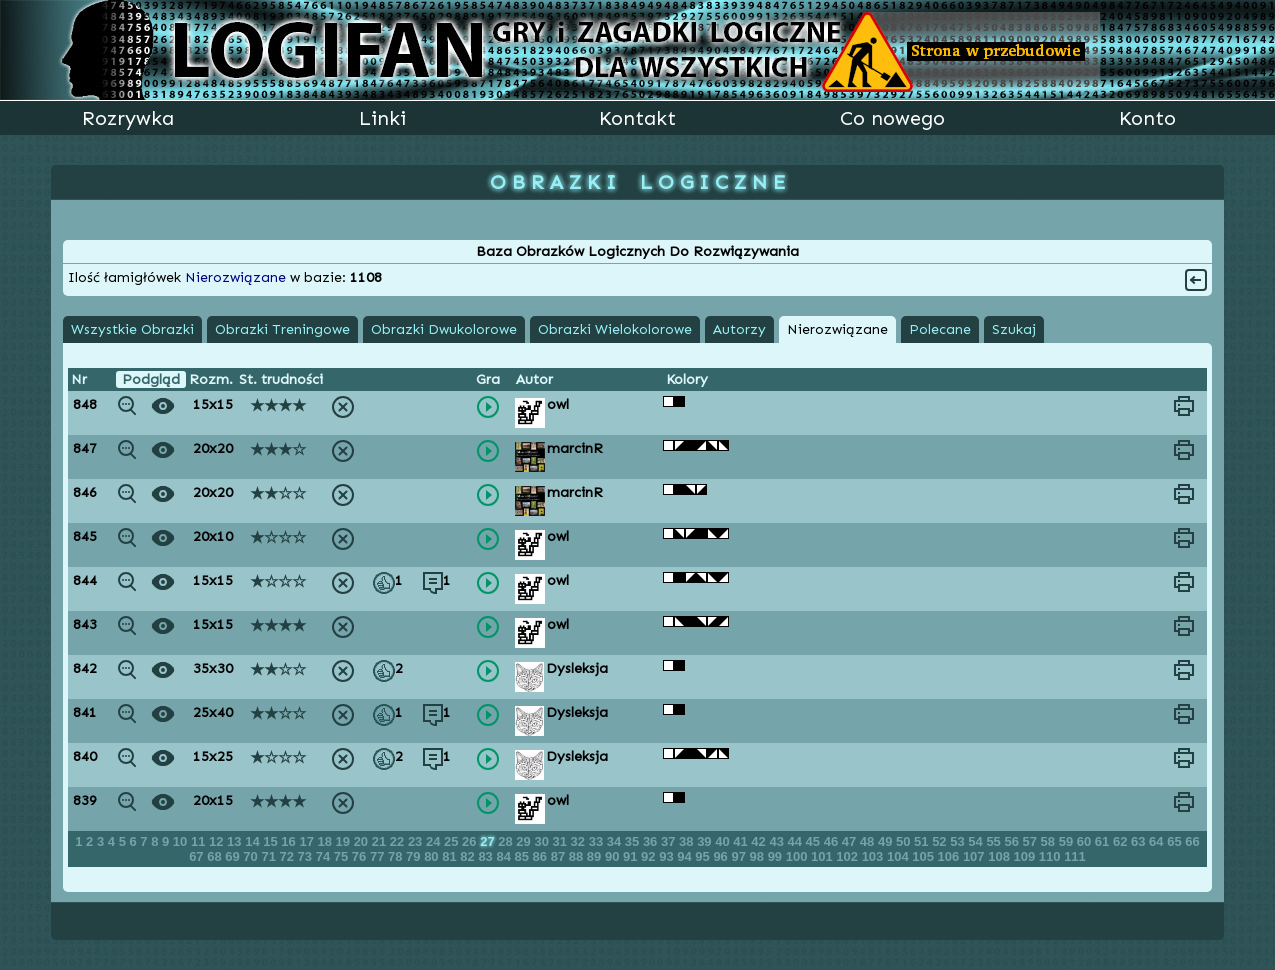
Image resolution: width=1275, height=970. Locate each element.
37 (670, 841)
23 (417, 841)
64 (1158, 841)
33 (598, 841)
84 (505, 856)
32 (580, 841)
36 (652, 841)
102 (848, 856)
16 (290, 841)
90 (614, 856)
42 (760, 841)
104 (899, 856)
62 (1122, 841)
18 (326, 841)
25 (453, 841)
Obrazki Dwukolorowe (444, 329)
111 (1075, 856)
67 (198, 856)
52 (941, 841)
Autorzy (739, 329)
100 (798, 856)
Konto (1147, 118)
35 (634, 841)
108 (1000, 856)
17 (308, 841)
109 (1026, 856)
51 (923, 841)
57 (1032, 841)
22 (399, 841)
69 (234, 856)
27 (489, 841)
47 (851, 841)
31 (562, 841)
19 (345, 841)
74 (325, 856)
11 (200, 841)
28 (507, 841)
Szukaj (1014, 329)
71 (270, 856)
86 (542, 856)
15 (272, 841)
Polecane (940, 329)
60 (1086, 841)
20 (363, 841)
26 (471, 841)
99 (777, 856)
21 (381, 841)
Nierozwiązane (837, 329)
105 (924, 856)
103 (874, 856)
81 (451, 856)
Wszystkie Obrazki (132, 329)
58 (1050, 841)
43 (778, 841)
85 (524, 856)
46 (833, 841)
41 (742, 841)
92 (650, 856)
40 (724, 841)
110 (1051, 856)
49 (887, 841)
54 (977, 841)
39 (706, 841)
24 (435, 841)
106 (950, 856)
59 (1068, 841)
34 (616, 841)
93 (668, 856)
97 (740, 856)
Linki (382, 118)
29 (525, 841)
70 (252, 856)
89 (596, 856)
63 (1140, 841)
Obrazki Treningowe (282, 329)
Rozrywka (128, 118)
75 (343, 856)
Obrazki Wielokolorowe (615, 329)
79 (415, 856)
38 (688, 841)
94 (686, 856)
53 (959, 841)
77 (379, 856)
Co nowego (892, 118)
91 (632, 856)
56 (1013, 841)
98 (759, 856)
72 (289, 856)
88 (578, 856)
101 (823, 856)
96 (722, 856)
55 (995, 841)
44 (797, 841)
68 (216, 856)
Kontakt (637, 118)
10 (182, 841)
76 (361, 856)
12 (218, 841)
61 (1104, 841)
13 (236, 841)
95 (704, 856)
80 (433, 856)
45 (815, 841)
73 (307, 856)
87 (560, 856)
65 (1176, 841)
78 (397, 856)
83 (487, 856)
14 (254, 841)
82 (469, 856)
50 (905, 841)
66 (1192, 841)
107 (975, 856)
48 (869, 841)
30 (543, 841)
